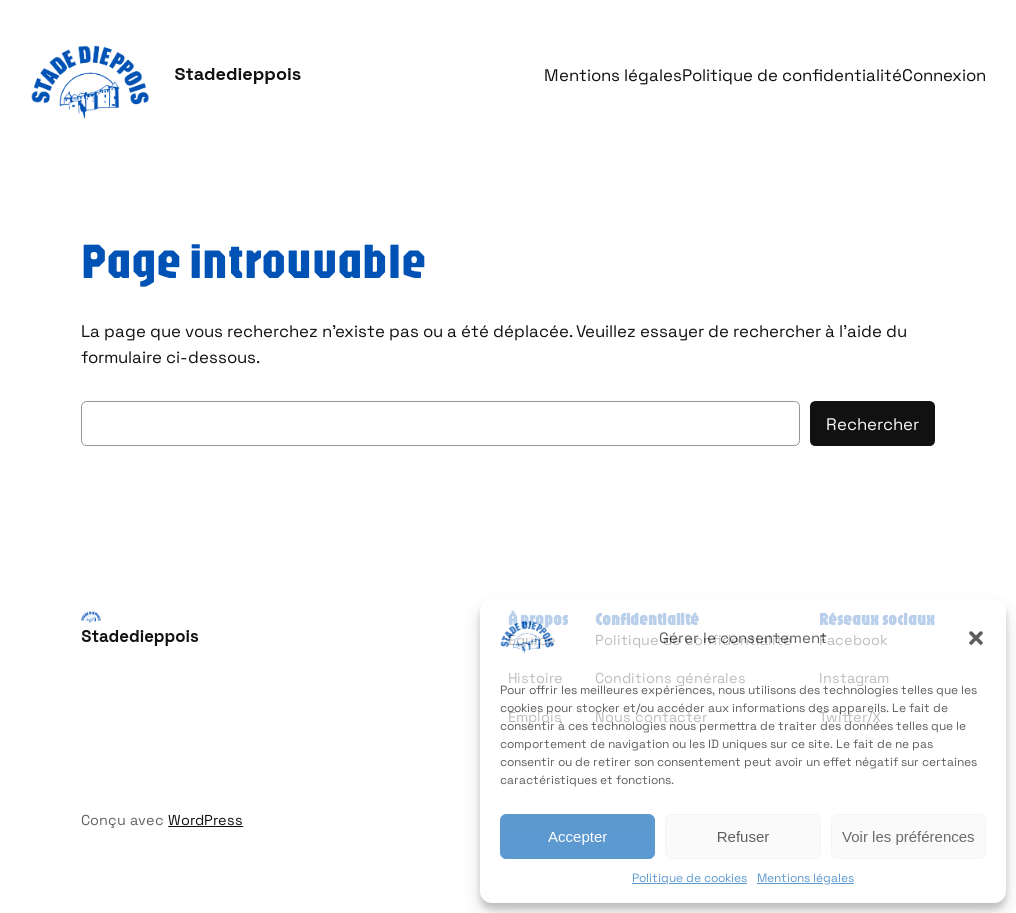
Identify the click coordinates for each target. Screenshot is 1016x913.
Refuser (743, 836)
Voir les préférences (908, 836)
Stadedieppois (237, 73)
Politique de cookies (689, 878)
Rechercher (872, 424)
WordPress (205, 820)
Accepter (577, 836)
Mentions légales (805, 878)
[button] (976, 638)
